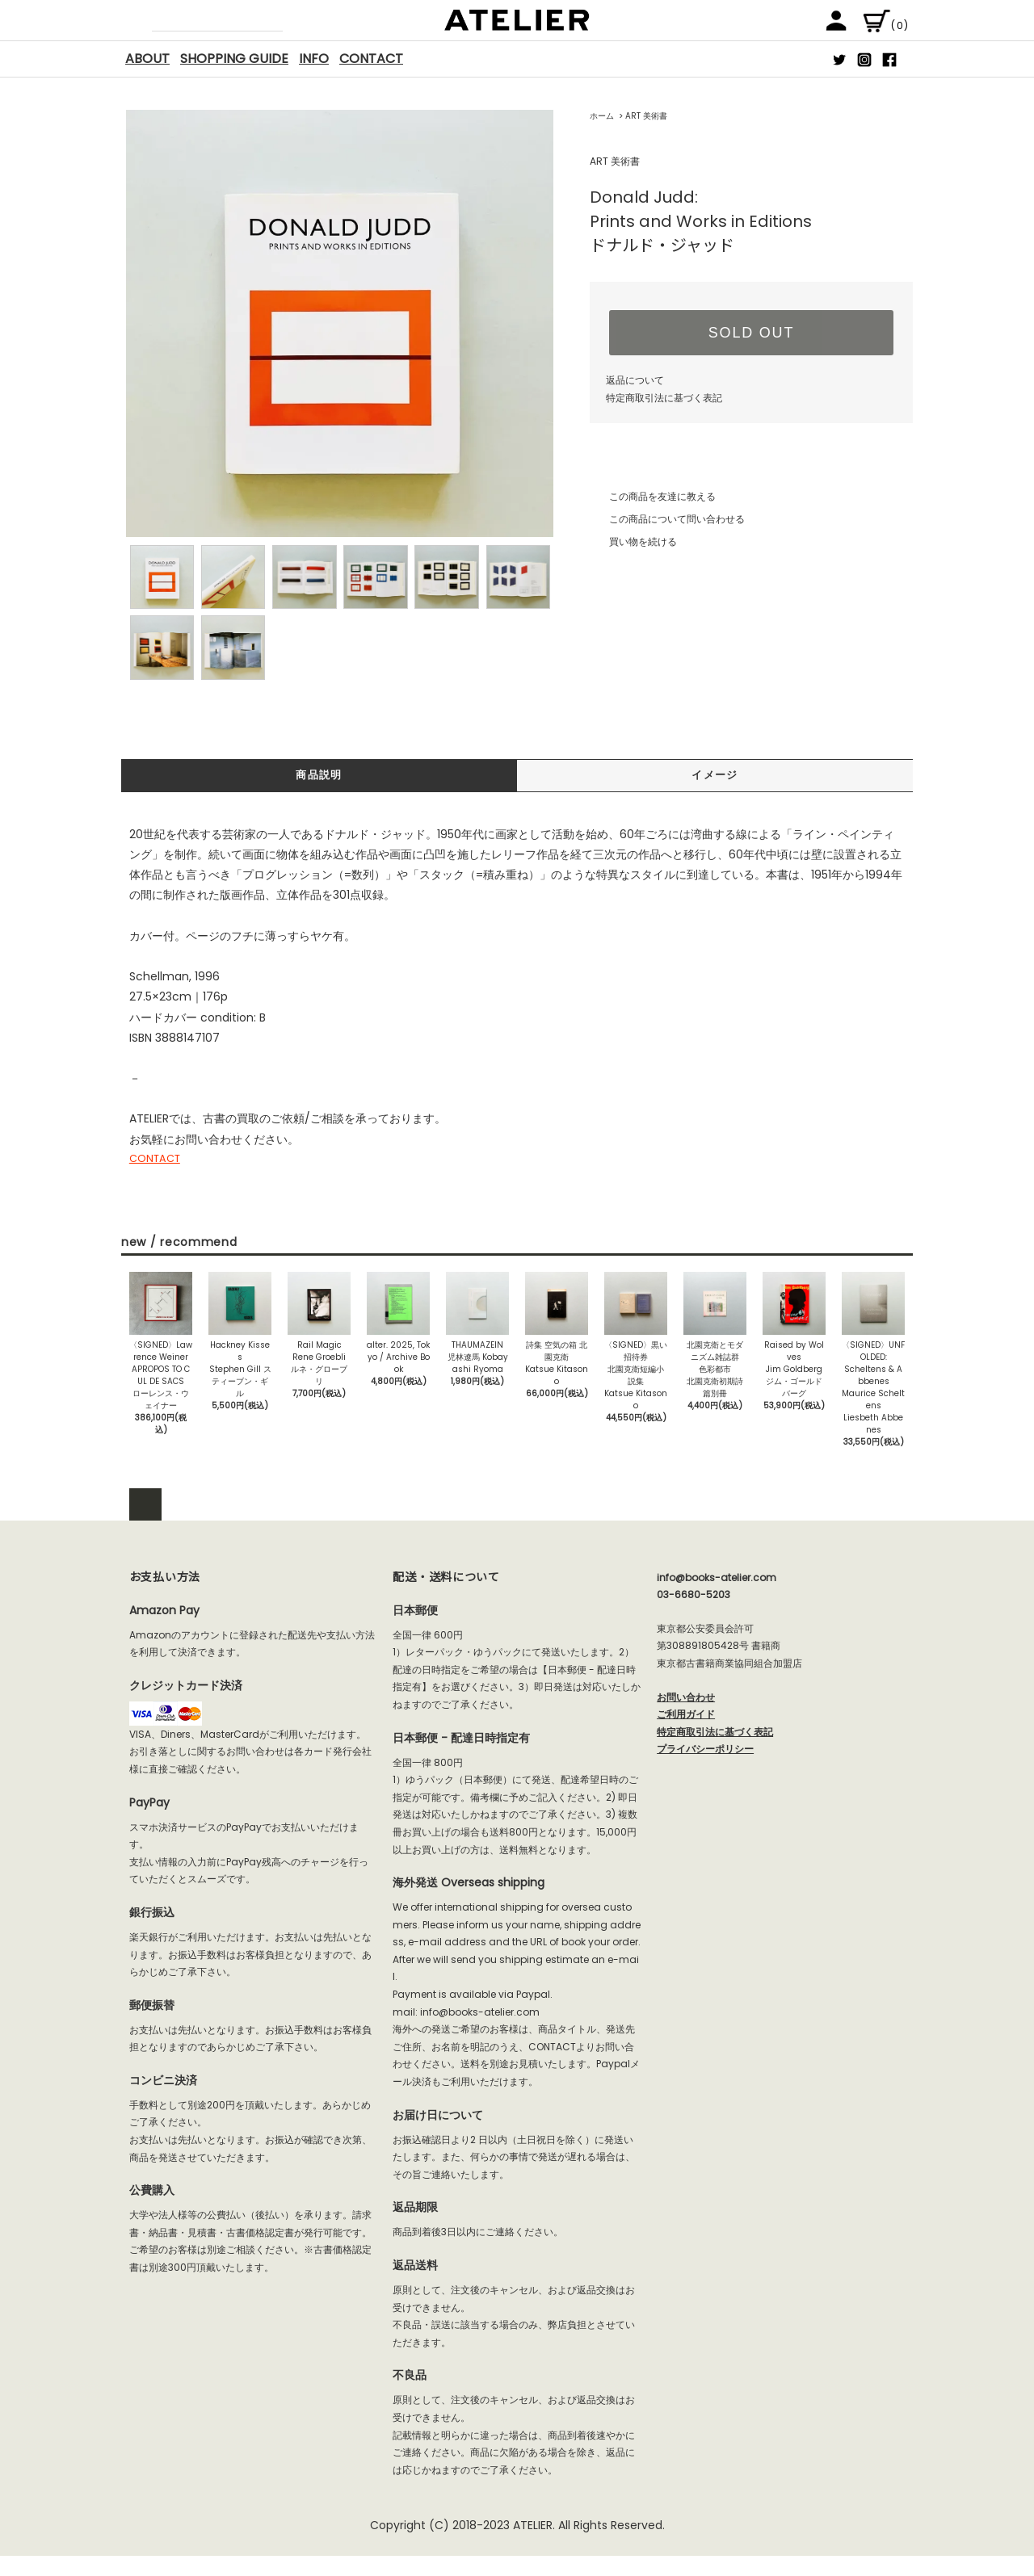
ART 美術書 (646, 116)
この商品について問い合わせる (667, 519)
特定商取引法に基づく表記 (664, 398)
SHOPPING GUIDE (234, 58)
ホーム (602, 116)
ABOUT (147, 58)
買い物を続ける (633, 541)
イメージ (715, 776)
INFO (314, 58)
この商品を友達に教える (653, 496)
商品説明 (319, 776)
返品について (635, 380)
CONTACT (371, 58)
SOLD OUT (751, 333)
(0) (885, 25)
